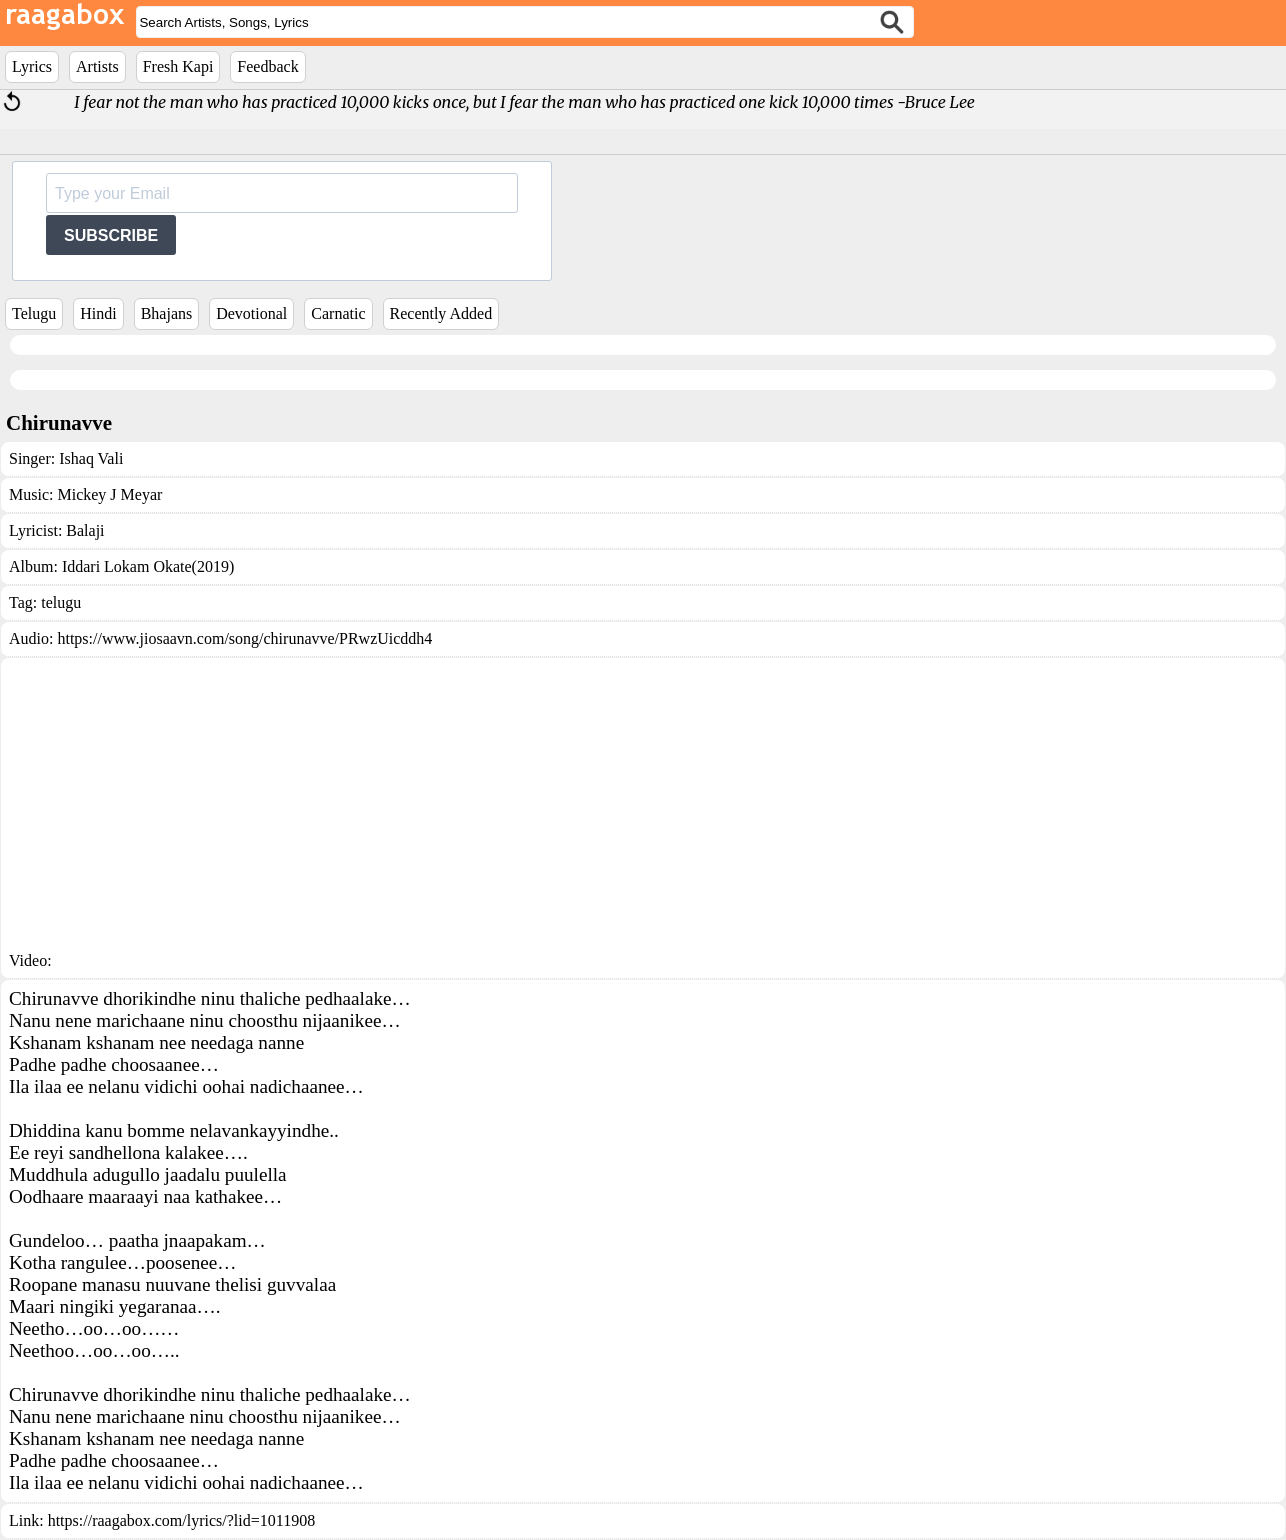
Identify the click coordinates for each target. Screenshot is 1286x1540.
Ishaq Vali (91, 458)
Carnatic (338, 313)
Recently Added (441, 313)
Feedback (267, 66)
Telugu (34, 313)
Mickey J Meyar (109, 494)
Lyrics (32, 66)
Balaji (85, 530)
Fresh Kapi (178, 66)
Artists (97, 66)
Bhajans (167, 313)
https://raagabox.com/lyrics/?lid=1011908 (182, 1520)
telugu (61, 602)
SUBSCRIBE (111, 235)
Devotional (251, 313)
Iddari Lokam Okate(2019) (148, 566)
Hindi (98, 313)
